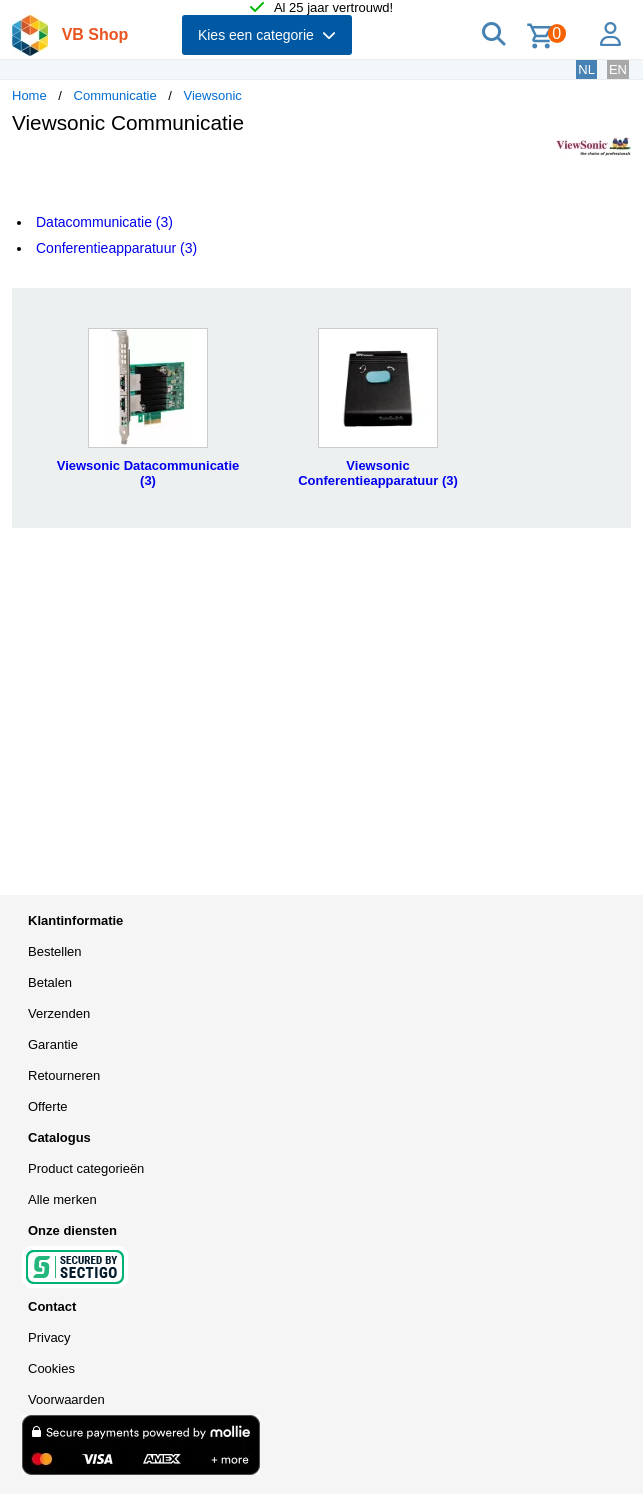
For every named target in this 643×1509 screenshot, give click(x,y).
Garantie (53, 1044)
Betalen (50, 982)
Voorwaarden (66, 1399)
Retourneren (64, 1075)
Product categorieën (86, 1168)
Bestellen (54, 951)
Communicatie (115, 95)
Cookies (51, 1368)
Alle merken (62, 1199)
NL (586, 69)
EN (618, 69)
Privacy (49, 1337)
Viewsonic (213, 95)
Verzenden (59, 1013)
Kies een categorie (267, 35)
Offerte (48, 1106)
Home (29, 95)
